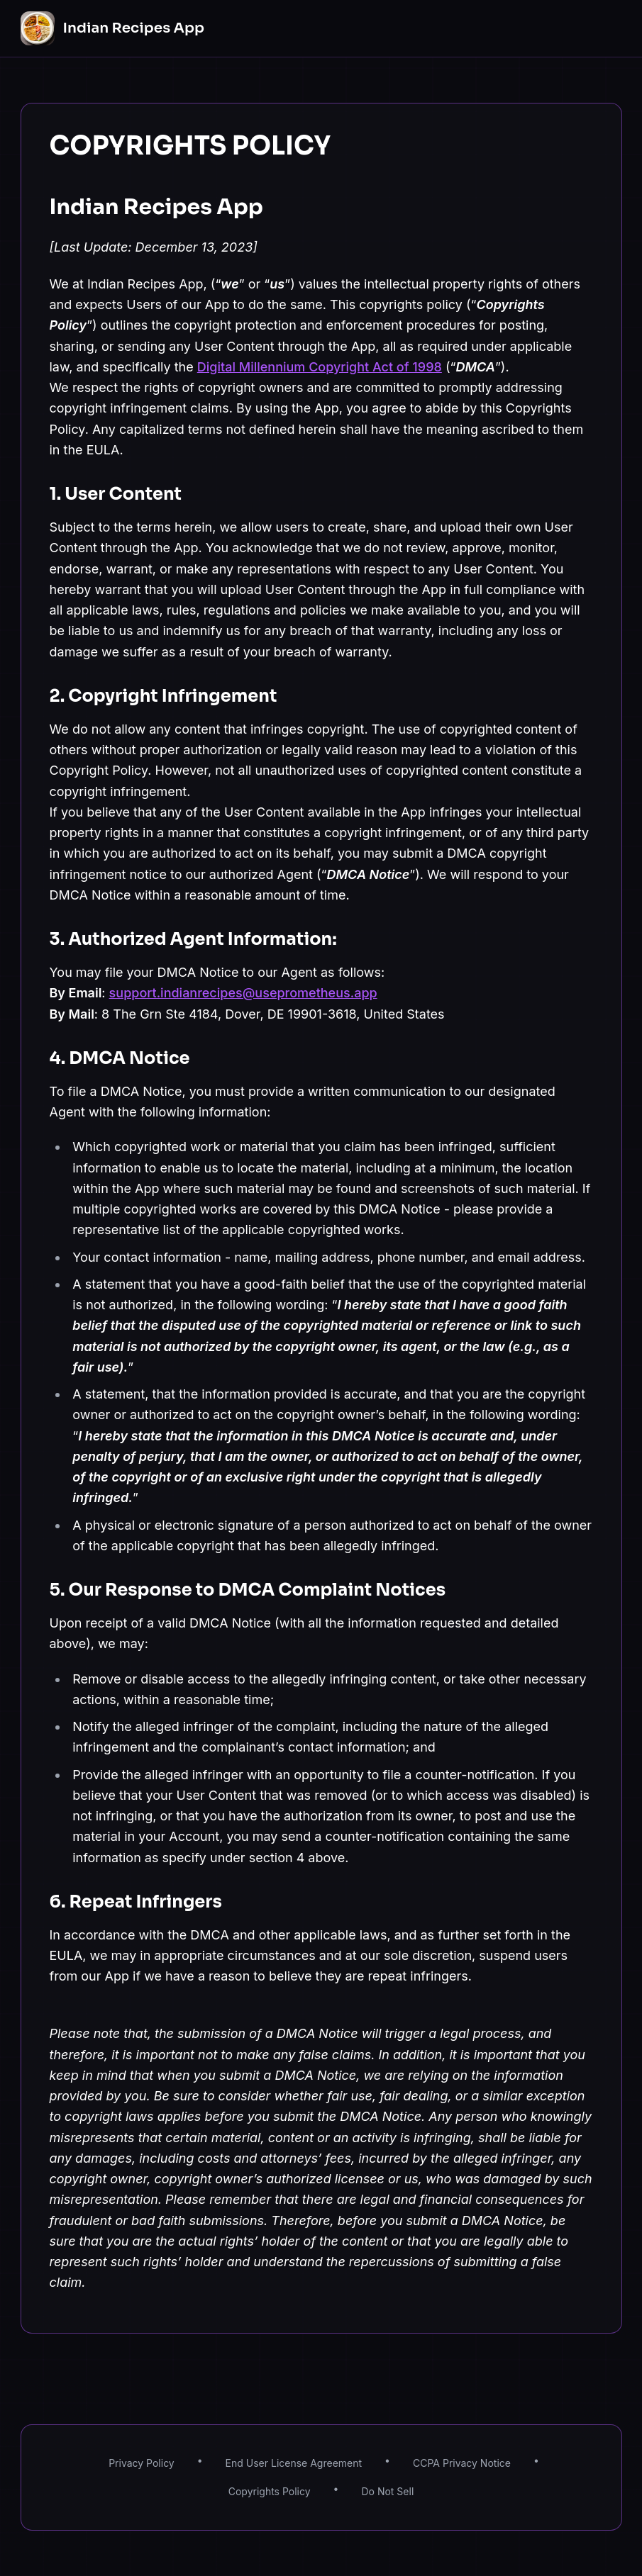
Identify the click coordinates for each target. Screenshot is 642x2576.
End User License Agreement (294, 2463)
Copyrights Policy (269, 2491)
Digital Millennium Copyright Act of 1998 (319, 366)
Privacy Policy (142, 2463)
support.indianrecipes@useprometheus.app (243, 992)
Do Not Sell (387, 2491)
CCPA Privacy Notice (462, 2463)
